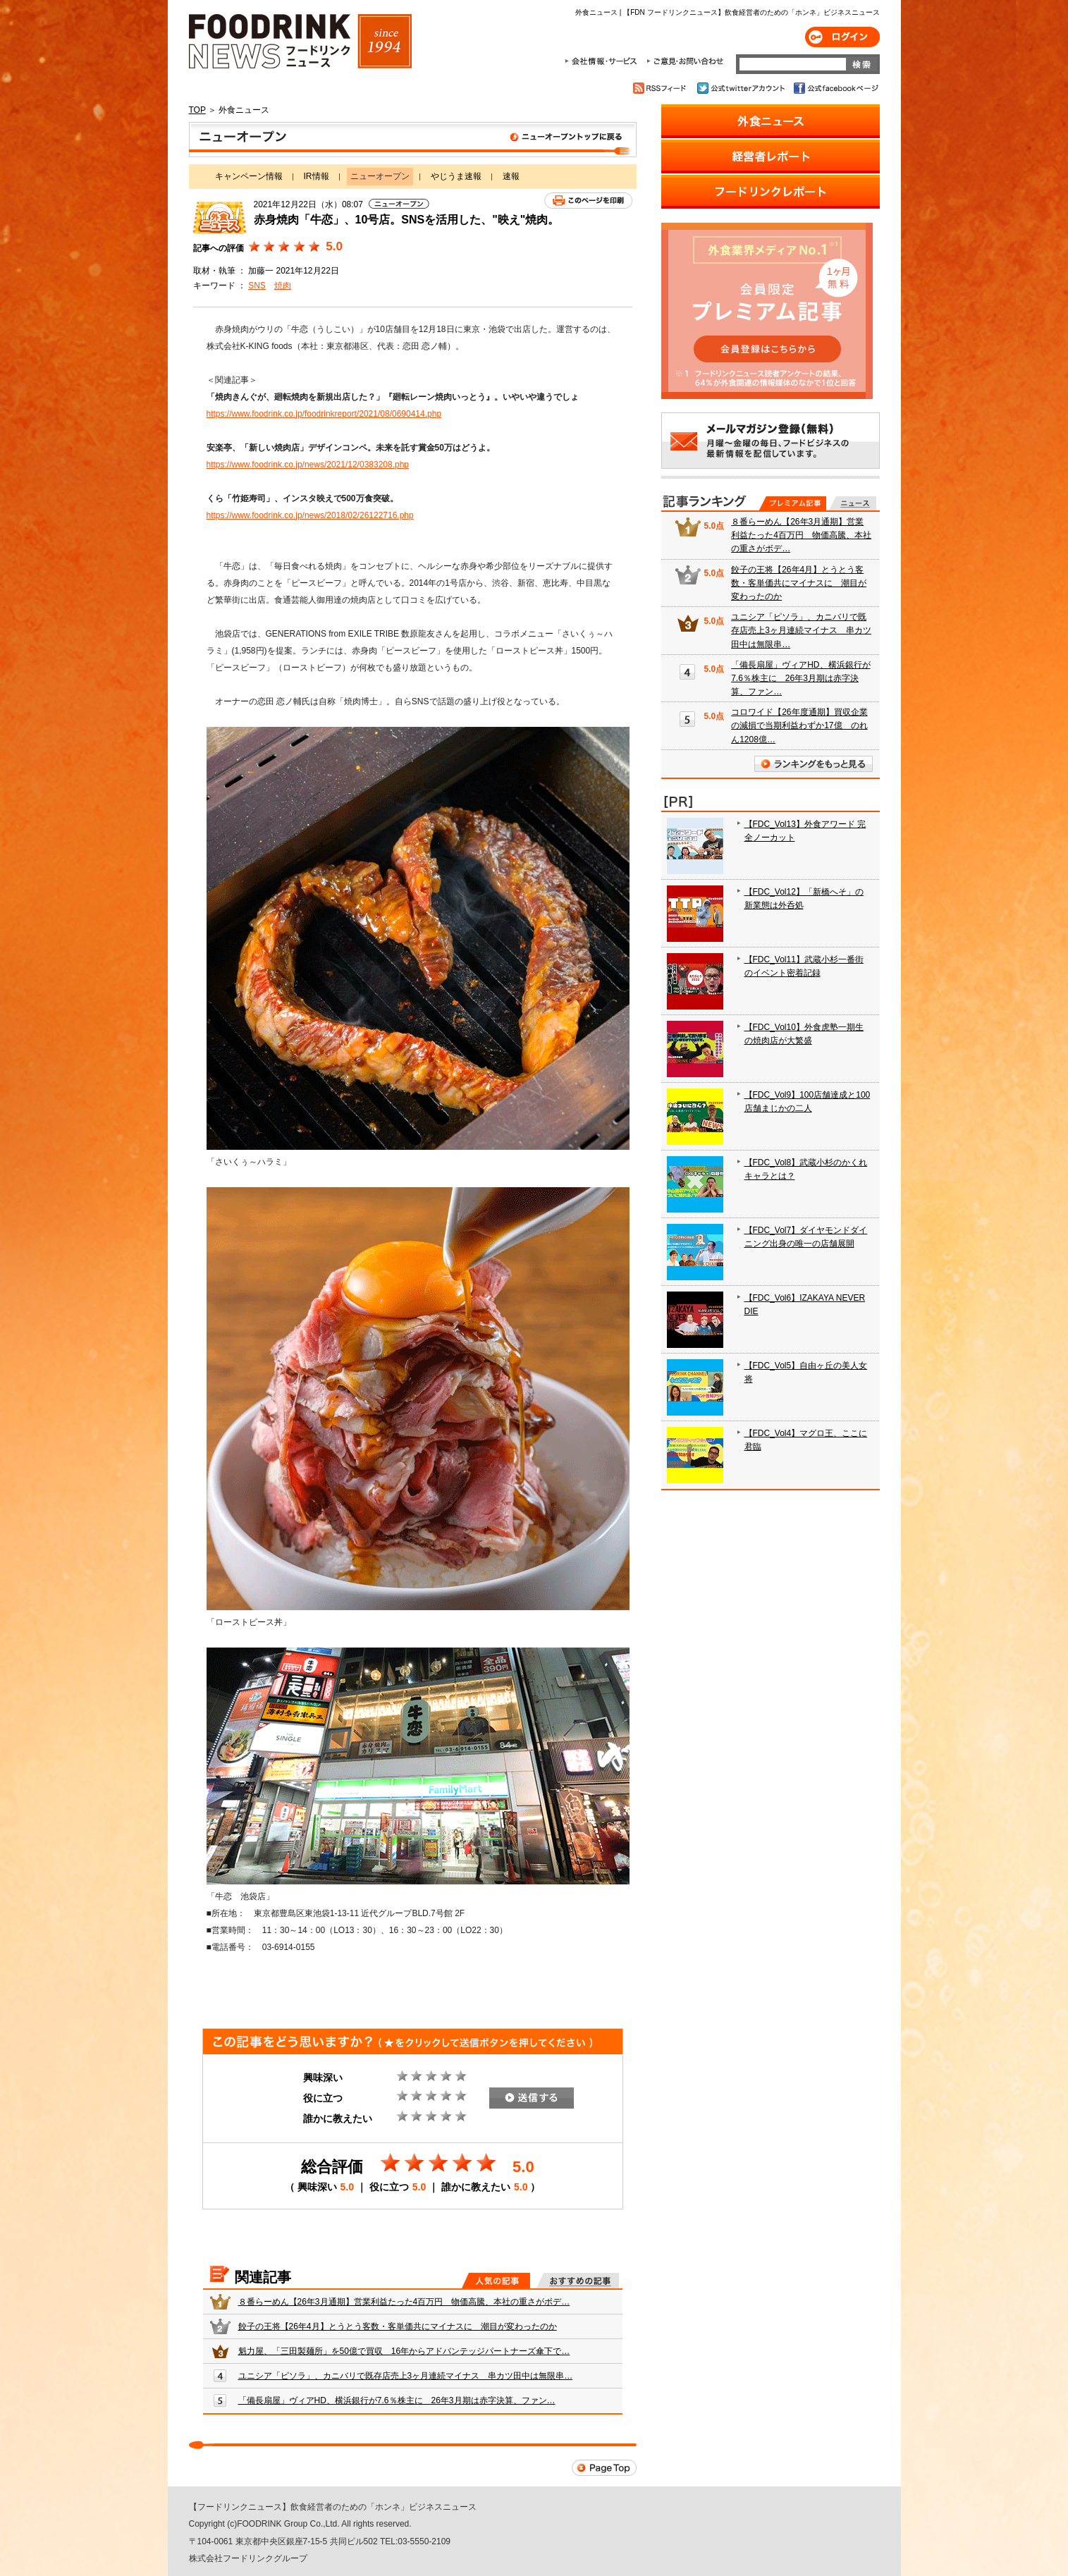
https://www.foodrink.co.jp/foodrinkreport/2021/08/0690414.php (324, 414)
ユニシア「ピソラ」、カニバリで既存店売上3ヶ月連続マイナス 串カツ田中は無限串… (405, 2376)
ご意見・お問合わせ (684, 61)
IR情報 (316, 176)
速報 (511, 176)
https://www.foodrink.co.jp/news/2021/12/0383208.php (308, 465)
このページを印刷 (588, 200)
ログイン (842, 37)
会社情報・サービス (603, 61)
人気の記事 (496, 2280)
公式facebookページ (835, 88)
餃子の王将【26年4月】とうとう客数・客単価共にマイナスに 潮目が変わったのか (397, 2326)
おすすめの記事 (577, 2280)
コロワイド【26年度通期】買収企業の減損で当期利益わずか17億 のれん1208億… (799, 725)
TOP (197, 110)
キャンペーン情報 (249, 176)
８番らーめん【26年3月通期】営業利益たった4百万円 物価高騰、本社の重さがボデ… (404, 2302)
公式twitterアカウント (742, 88)
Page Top (604, 2468)
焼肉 (282, 285)
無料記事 (852, 503)
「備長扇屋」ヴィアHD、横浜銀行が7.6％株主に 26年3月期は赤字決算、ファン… (397, 2400)
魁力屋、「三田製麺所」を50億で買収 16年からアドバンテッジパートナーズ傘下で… (404, 2351)
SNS (257, 285)
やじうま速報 (456, 176)
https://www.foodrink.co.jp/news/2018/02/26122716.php (310, 515)
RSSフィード (662, 88)
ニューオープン (413, 139)
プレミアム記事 (792, 503)
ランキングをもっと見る (813, 764)
